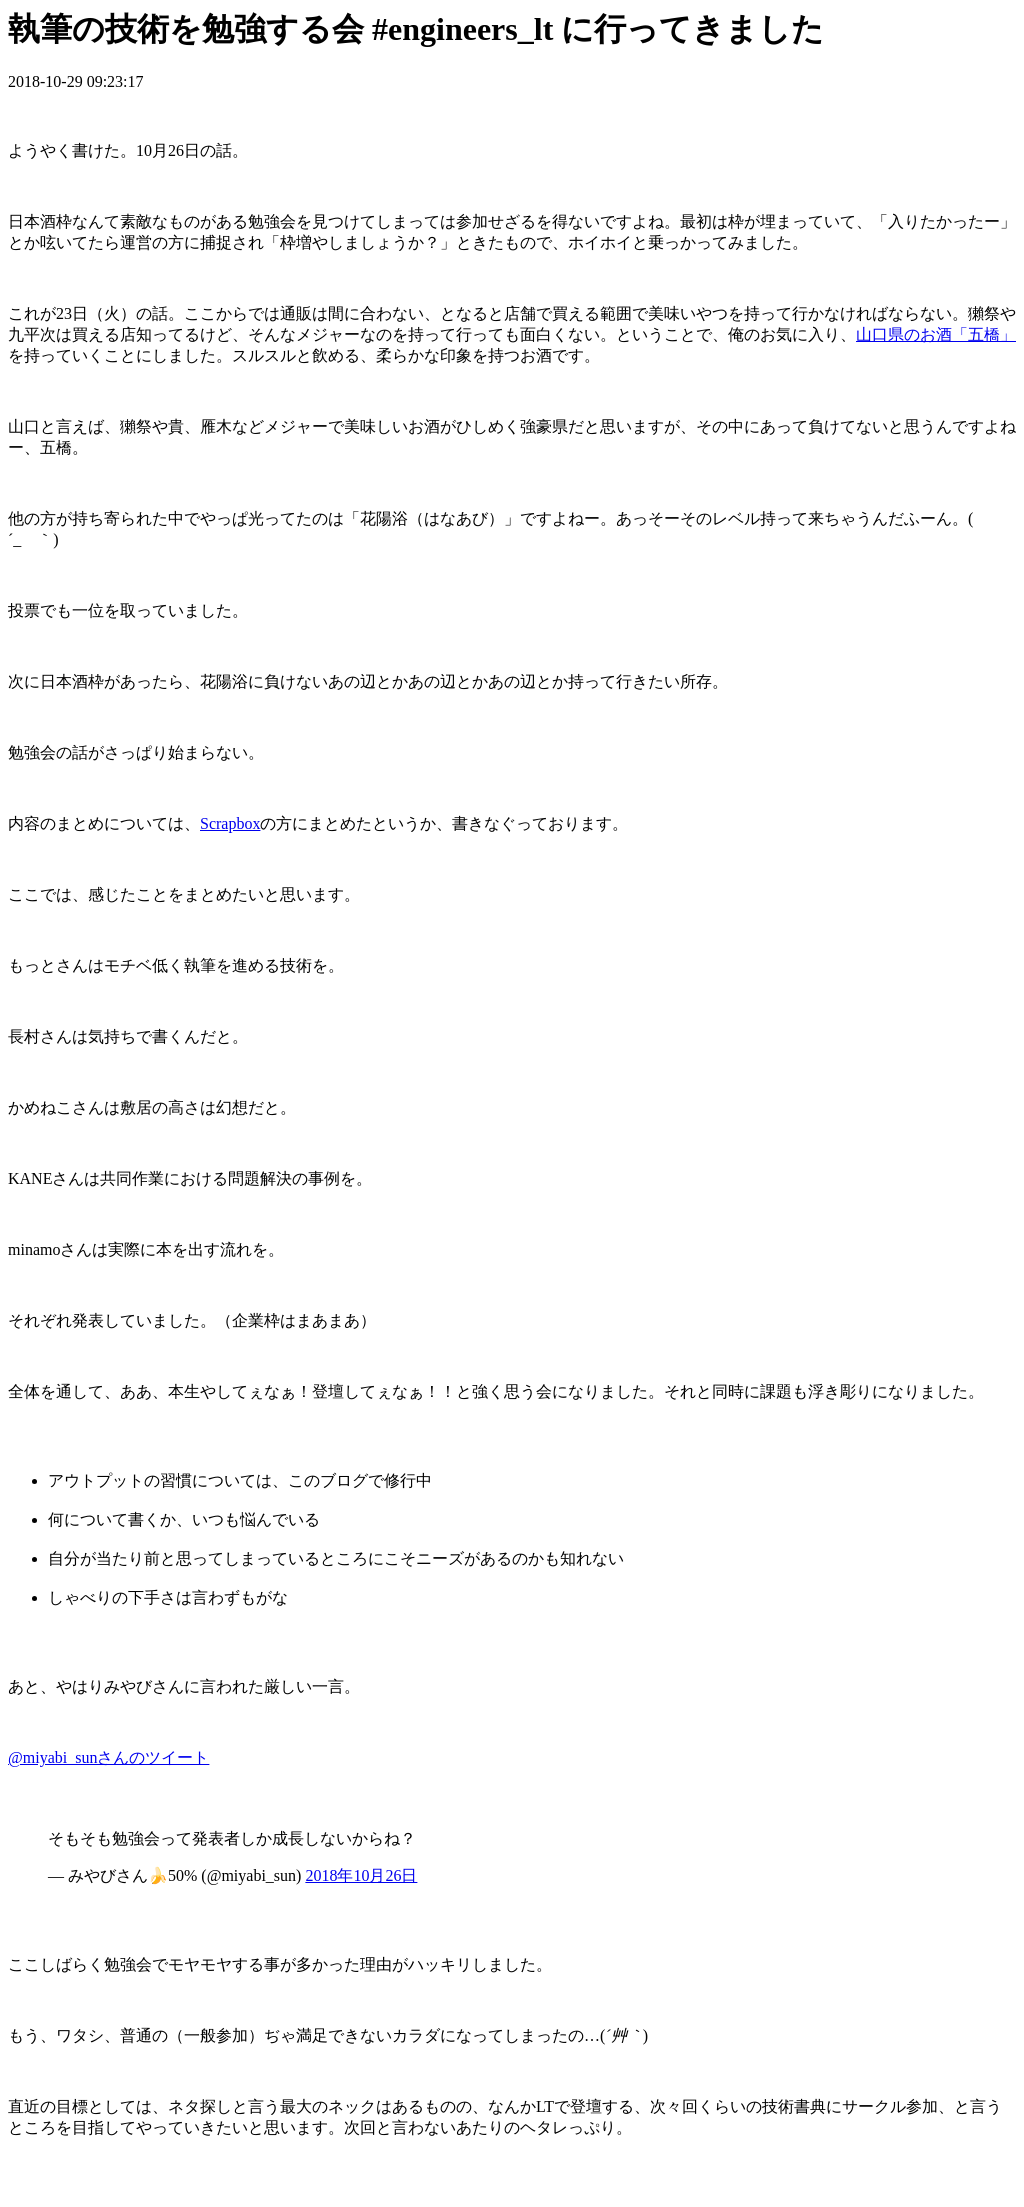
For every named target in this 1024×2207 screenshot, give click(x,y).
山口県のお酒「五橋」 (936, 334)
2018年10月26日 (361, 1875)
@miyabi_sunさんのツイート (108, 1757)
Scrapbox (230, 823)
